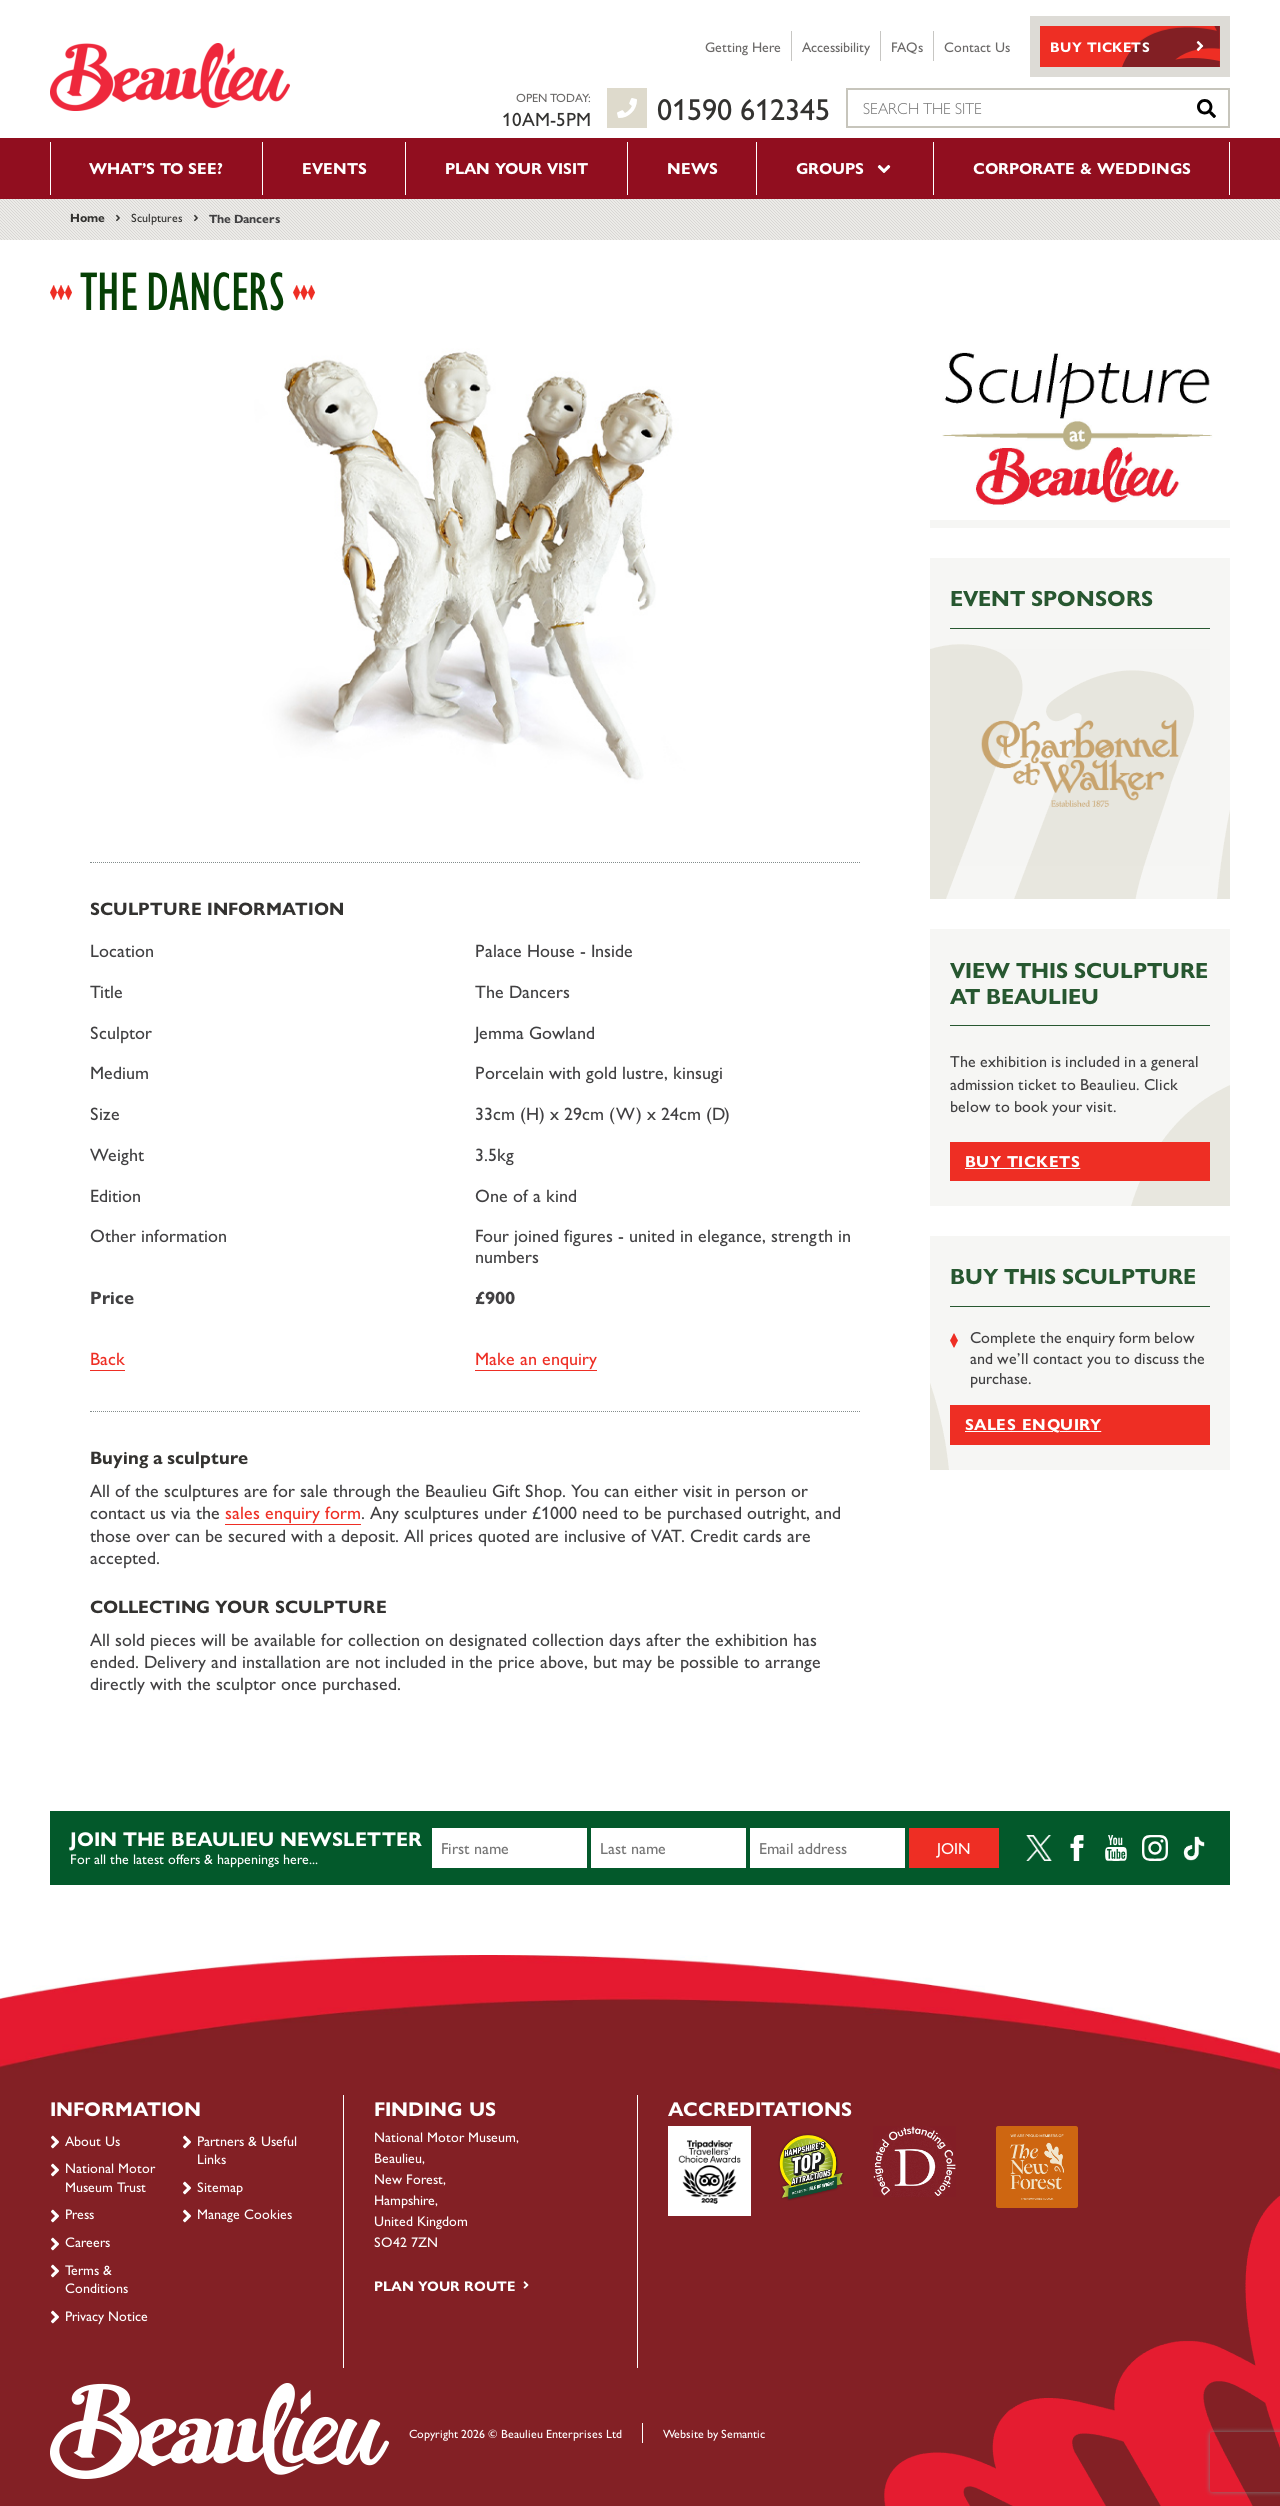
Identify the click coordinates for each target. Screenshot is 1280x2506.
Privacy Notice (106, 2315)
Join (954, 1847)
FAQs (907, 46)
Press (79, 2213)
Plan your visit (516, 167)
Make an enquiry (536, 1357)
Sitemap (220, 2186)
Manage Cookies (244, 2213)
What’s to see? (156, 167)
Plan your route (444, 2285)
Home (87, 217)
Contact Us (977, 46)
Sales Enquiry (1033, 1423)
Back (107, 1357)
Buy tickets (1022, 1160)
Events (334, 167)
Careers (87, 2241)
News (692, 167)
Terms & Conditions (96, 2278)
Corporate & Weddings (1082, 167)
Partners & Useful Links (247, 2149)
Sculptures (157, 217)
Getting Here (743, 46)
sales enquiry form (293, 1511)
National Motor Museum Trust (110, 2176)
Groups (845, 167)
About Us (92, 2140)
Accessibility (836, 46)
